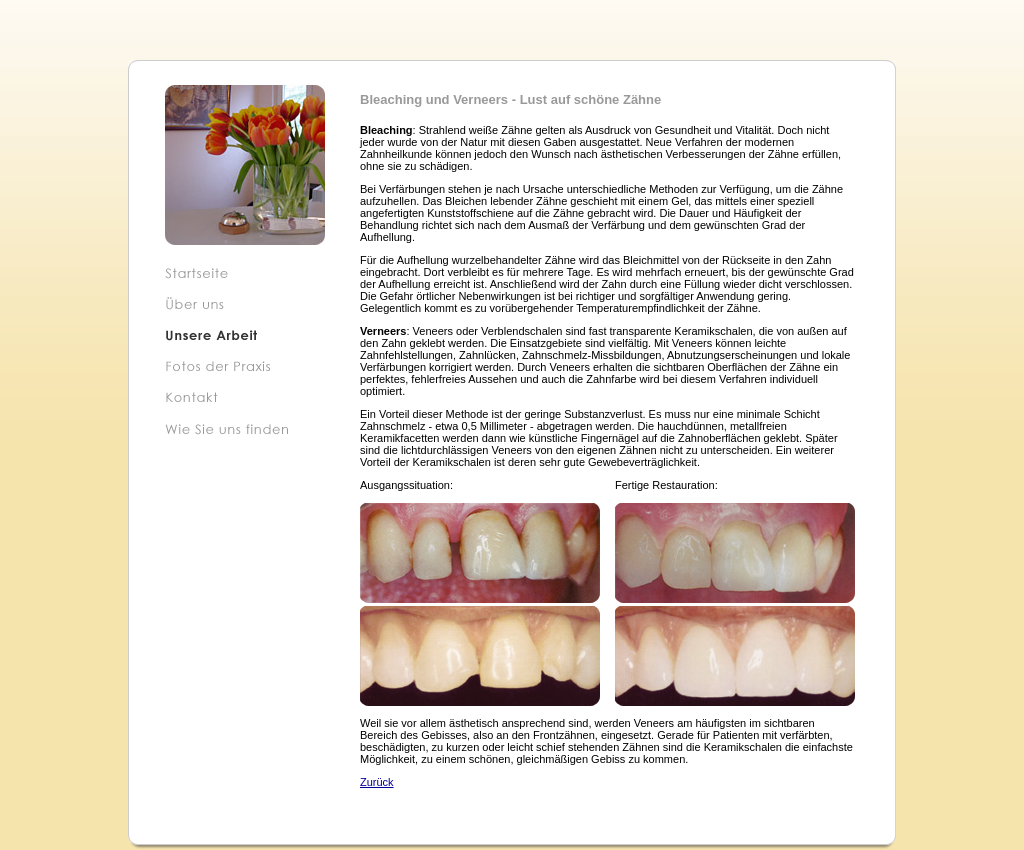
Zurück (377, 782)
